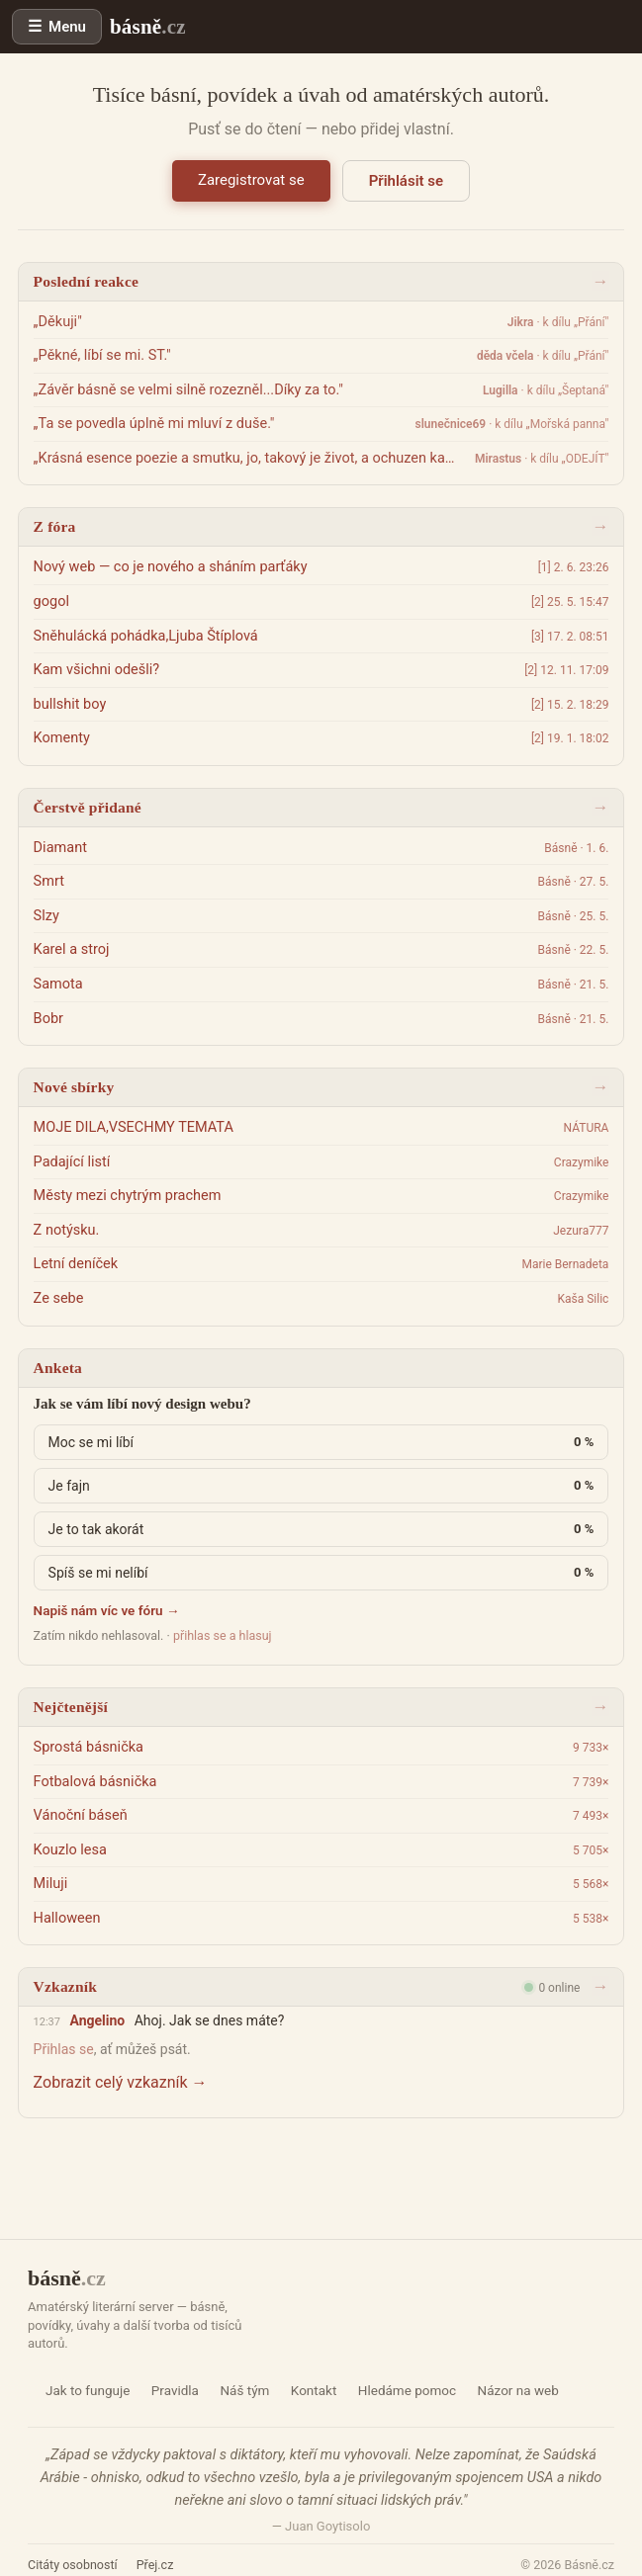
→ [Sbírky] (600, 1086)
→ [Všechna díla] (600, 807)
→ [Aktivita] (600, 281)
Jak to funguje (88, 2390)
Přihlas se (64, 2049)
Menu (67, 27)
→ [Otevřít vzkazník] (600, 1986)
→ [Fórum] (600, 526)
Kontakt (313, 2390)
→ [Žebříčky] (600, 1706)
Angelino (97, 2020)
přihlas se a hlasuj (222, 1635)
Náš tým (244, 2390)
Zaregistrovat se (251, 180)
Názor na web (518, 2390)
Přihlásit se (406, 181)
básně (148, 27)
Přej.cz (155, 2564)
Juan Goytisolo (327, 2526)
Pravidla (175, 2390)
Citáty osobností (73, 2564)
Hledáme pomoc (407, 2390)
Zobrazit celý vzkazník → (121, 2082)
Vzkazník (65, 1986)
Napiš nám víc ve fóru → (107, 1610)
